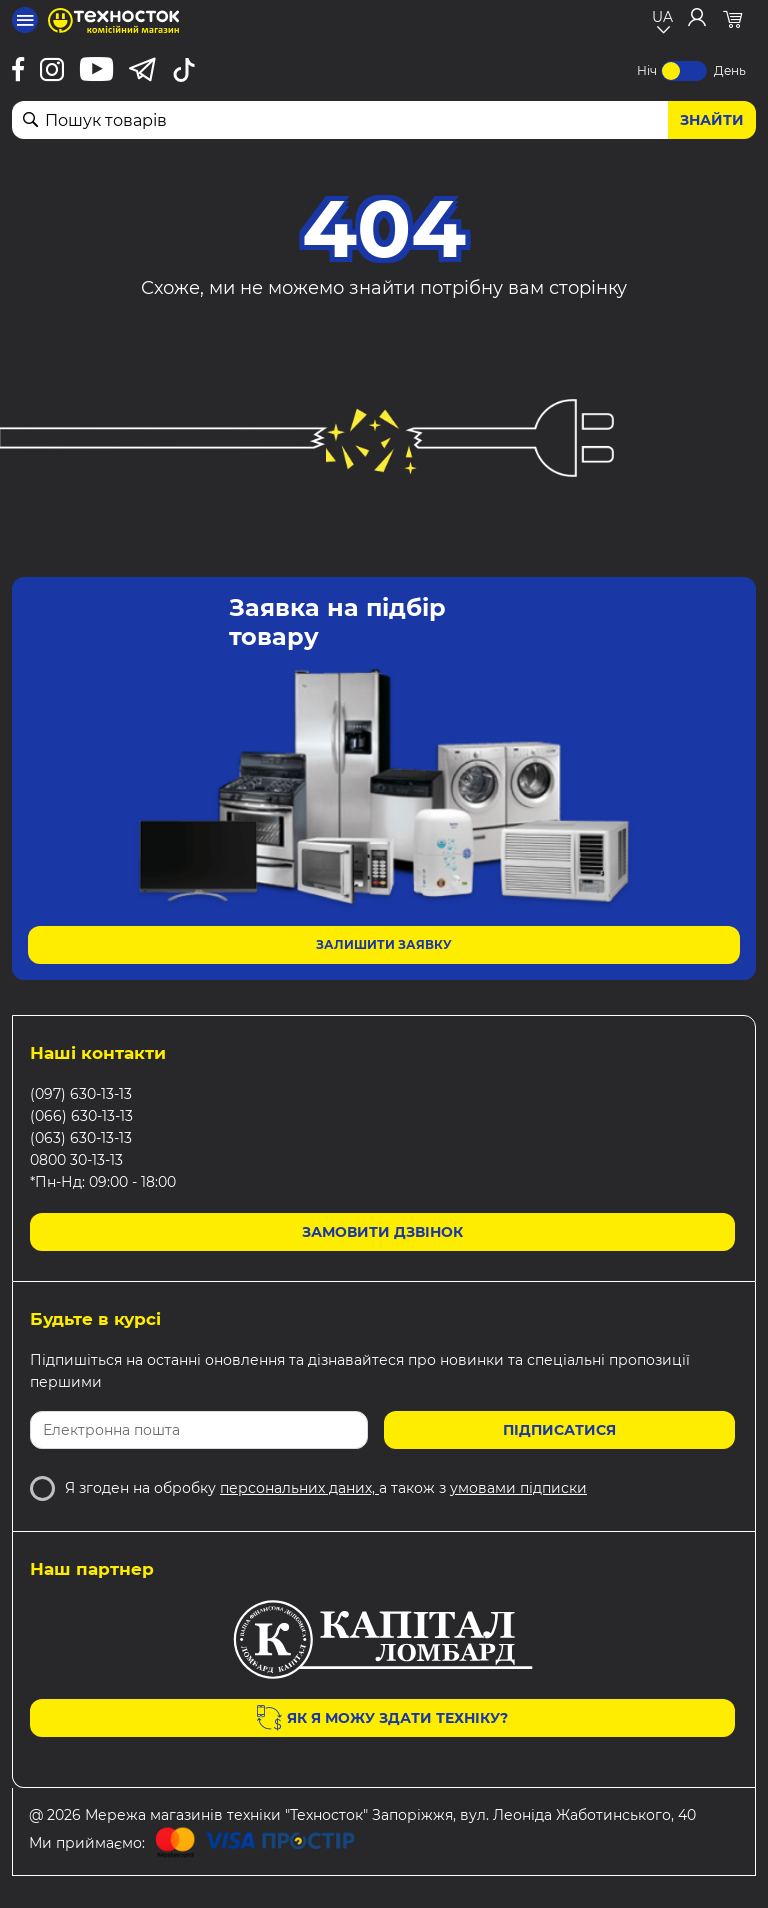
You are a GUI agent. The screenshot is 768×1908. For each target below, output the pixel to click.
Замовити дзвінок (382, 1232)
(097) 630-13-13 (81, 1094)
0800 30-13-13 (76, 1160)
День (730, 70)
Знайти (712, 120)
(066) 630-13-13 (81, 1116)
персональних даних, (299, 1488)
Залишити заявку (384, 944)
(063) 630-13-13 (81, 1138)
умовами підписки (518, 1488)
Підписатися (559, 1430)
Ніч (647, 70)
